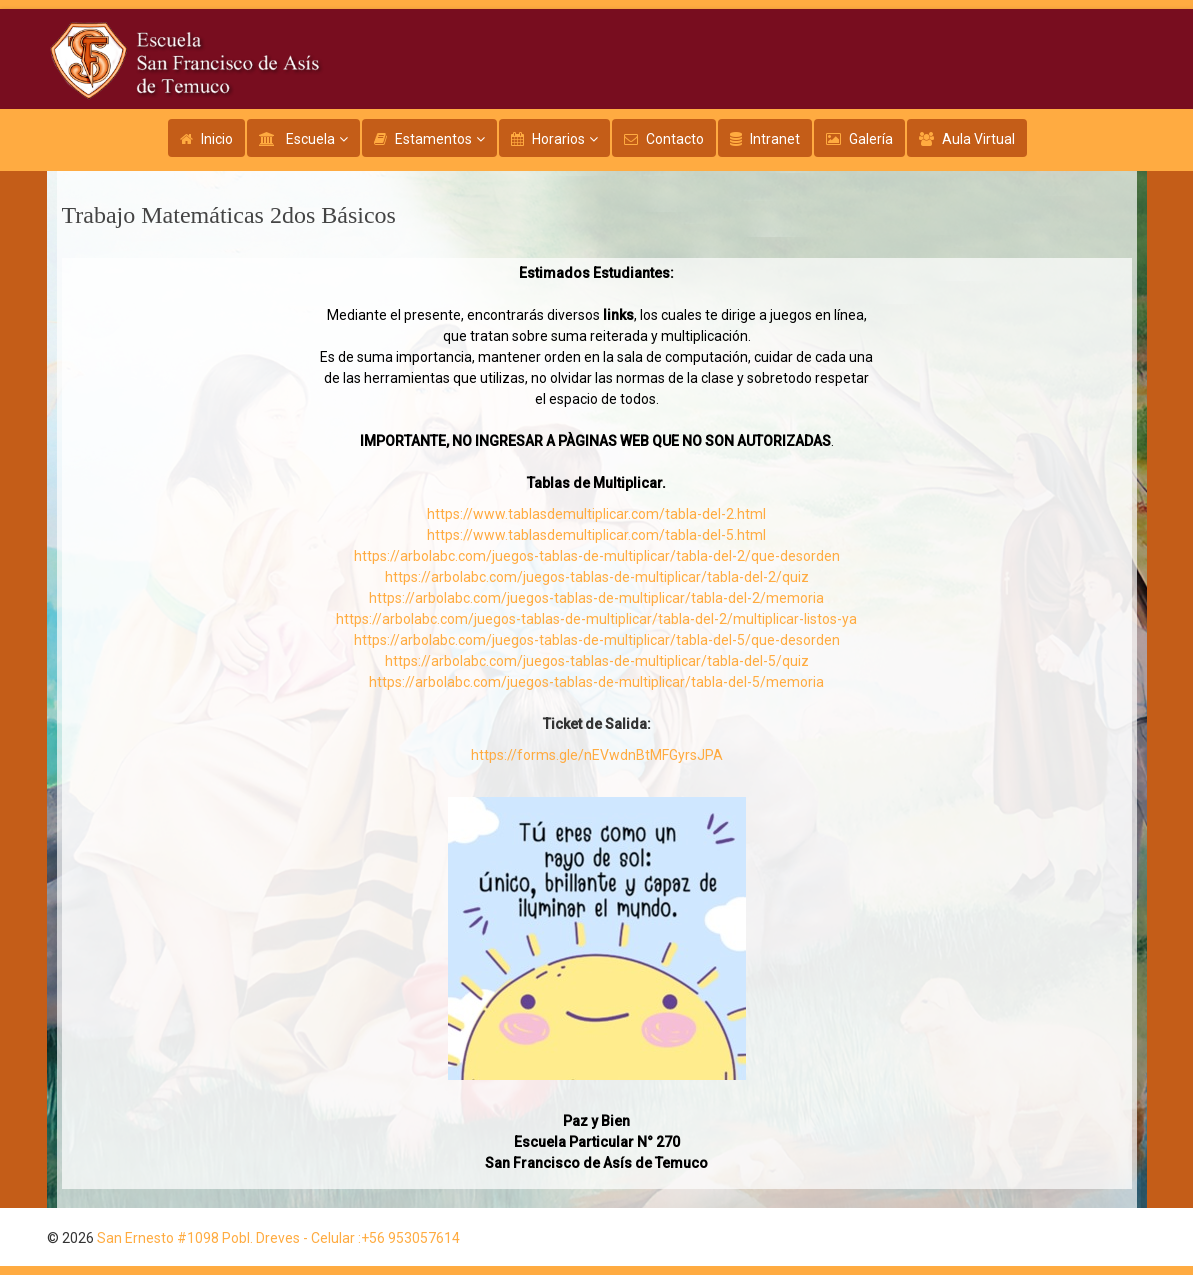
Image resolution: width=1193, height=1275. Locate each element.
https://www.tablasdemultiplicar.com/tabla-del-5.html (596, 535)
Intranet (775, 139)
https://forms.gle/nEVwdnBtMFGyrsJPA (597, 755)
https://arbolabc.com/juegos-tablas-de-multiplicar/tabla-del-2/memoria (596, 598)
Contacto (675, 139)
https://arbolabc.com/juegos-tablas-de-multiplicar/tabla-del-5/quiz (597, 661)
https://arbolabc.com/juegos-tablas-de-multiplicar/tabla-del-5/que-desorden (597, 640)
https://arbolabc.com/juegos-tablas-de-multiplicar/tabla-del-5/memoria (596, 682)
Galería (871, 139)
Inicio (217, 139)
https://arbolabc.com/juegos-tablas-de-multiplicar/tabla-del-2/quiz (597, 577)
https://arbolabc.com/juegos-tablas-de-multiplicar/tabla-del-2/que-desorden (597, 556)
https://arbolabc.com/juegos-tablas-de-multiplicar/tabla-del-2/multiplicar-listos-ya (596, 619)
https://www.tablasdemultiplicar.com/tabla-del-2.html (596, 514)
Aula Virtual (978, 139)
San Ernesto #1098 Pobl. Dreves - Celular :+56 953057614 (278, 1238)
